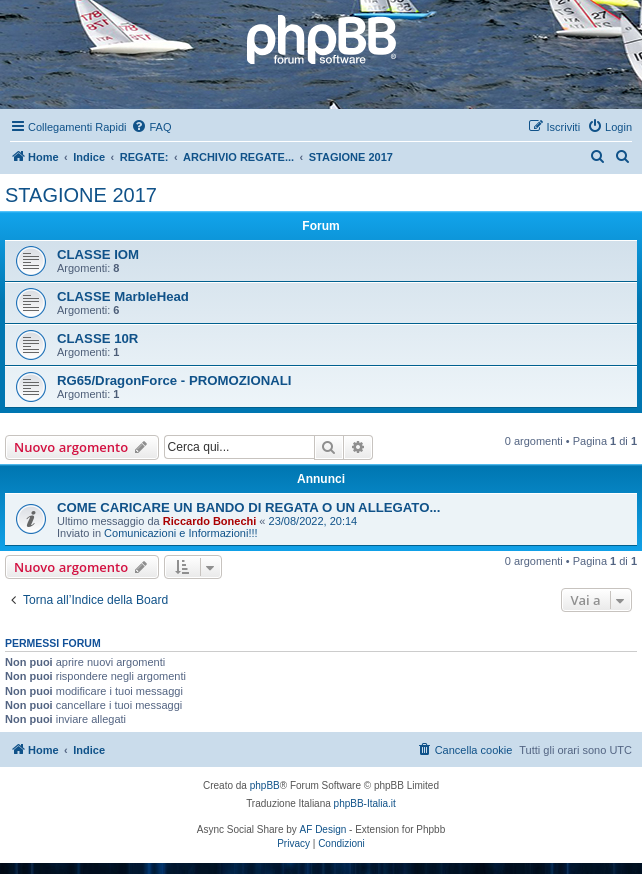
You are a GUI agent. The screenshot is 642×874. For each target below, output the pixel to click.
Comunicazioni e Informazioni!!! (180, 533)
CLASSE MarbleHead (123, 296)
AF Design (323, 829)
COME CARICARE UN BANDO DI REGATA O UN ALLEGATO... (248, 507)
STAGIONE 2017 (81, 195)
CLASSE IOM (98, 254)
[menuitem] (151, 127)
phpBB (265, 785)
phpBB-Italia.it (365, 803)
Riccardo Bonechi (210, 521)
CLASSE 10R (97, 338)
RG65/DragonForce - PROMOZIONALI (174, 380)
